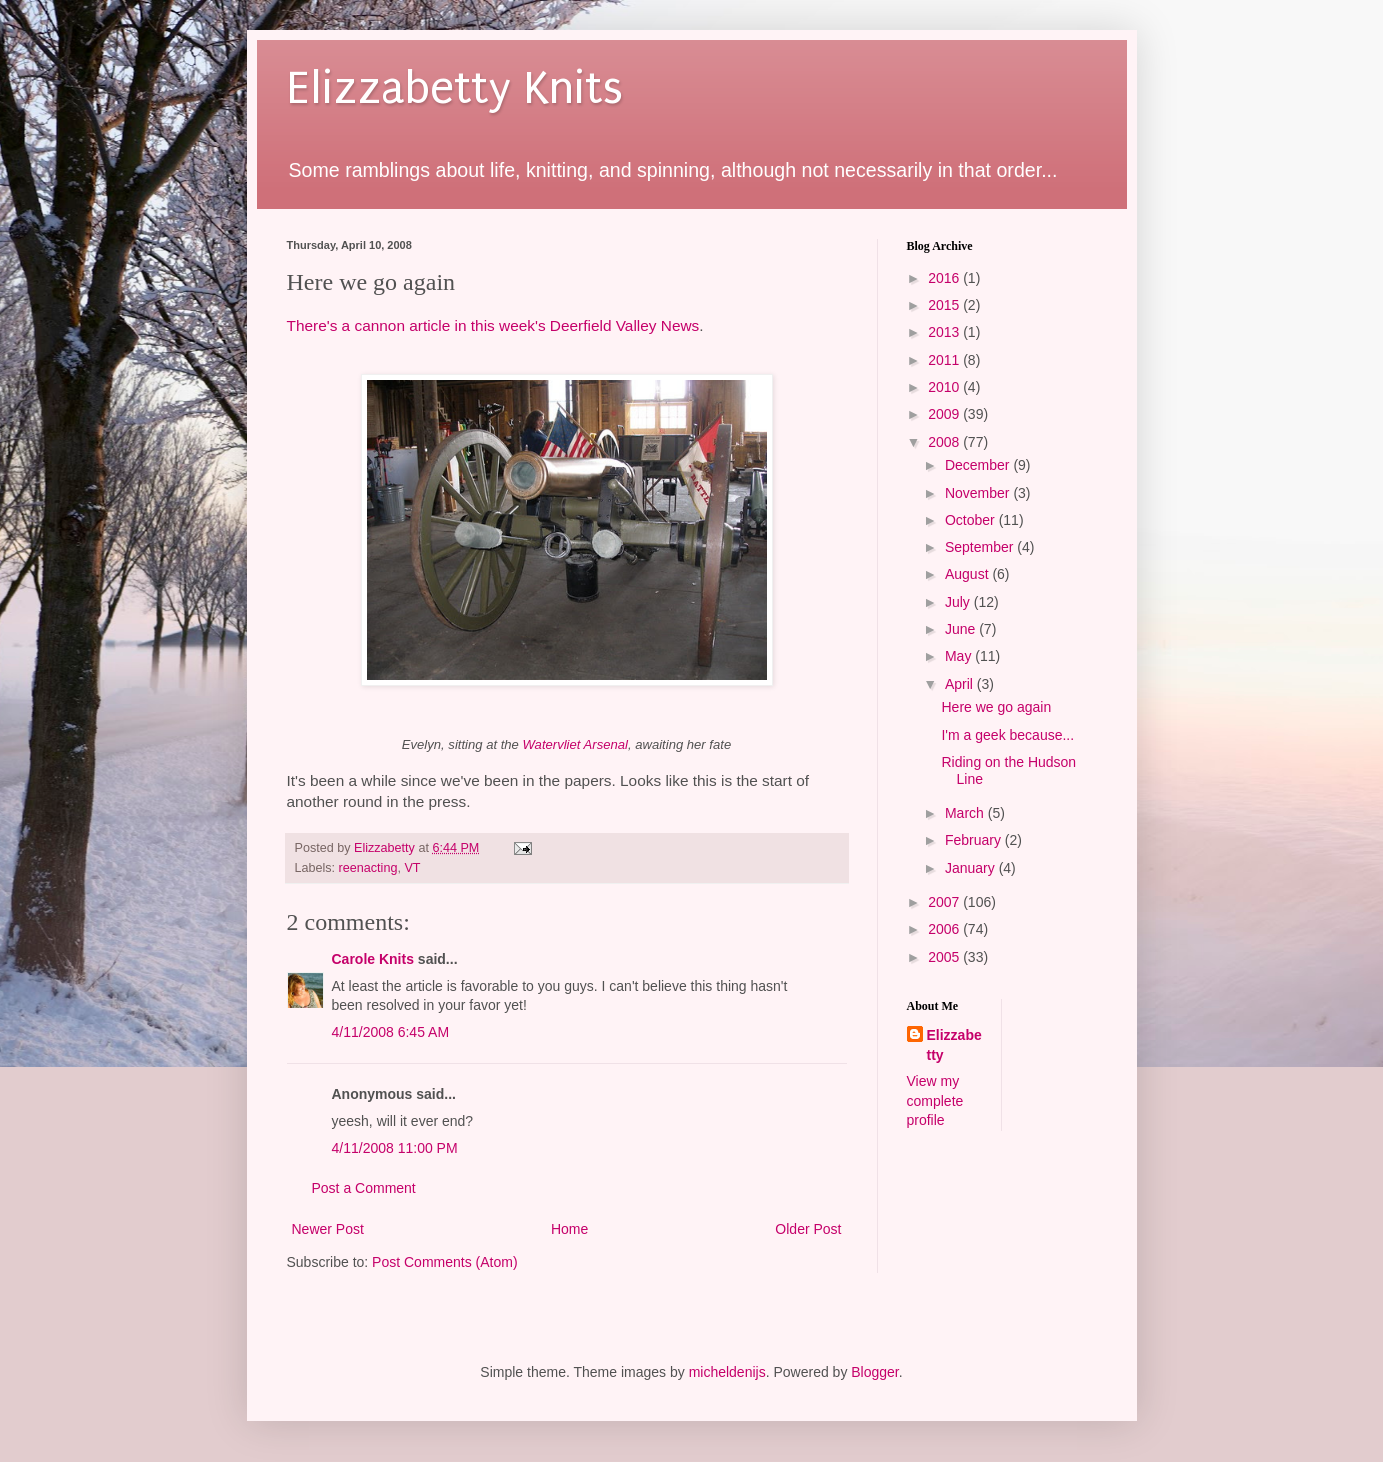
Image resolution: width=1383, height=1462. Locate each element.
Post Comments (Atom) (444, 1262)
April (961, 684)
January (972, 868)
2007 (945, 902)
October (972, 520)
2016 (945, 278)
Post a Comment (364, 1188)
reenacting (368, 868)
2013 (945, 332)
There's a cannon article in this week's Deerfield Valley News (493, 325)
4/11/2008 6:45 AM (391, 1032)
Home (569, 1229)
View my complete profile (935, 1100)
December (979, 465)
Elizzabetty (954, 1045)
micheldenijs (727, 1372)
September (981, 547)
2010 (945, 387)
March (966, 813)
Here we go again (996, 707)
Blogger (874, 1372)
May (960, 656)
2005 (945, 957)
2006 (945, 929)
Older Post (808, 1229)
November (979, 493)
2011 (945, 360)
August (968, 574)
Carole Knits (373, 959)
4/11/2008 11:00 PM (395, 1148)
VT (412, 868)
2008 (945, 442)
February (975, 840)
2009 (945, 414)
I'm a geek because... (1007, 735)
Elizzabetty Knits (455, 88)
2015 (945, 305)
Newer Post (328, 1229)
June (962, 629)
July (959, 602)
